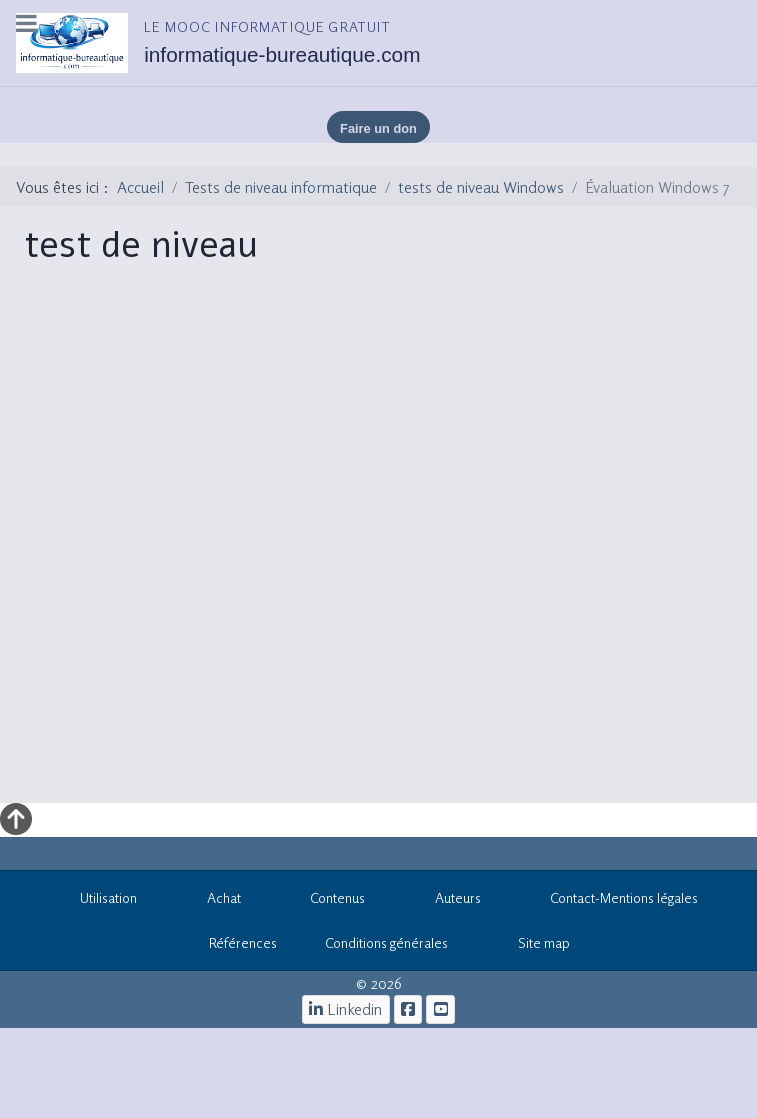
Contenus (327, 901)
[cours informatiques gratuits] (440, 1009)
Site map (533, 946)
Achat (213, 901)
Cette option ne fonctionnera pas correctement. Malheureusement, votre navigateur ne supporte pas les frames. (384, 547)
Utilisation (98, 901)
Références (232, 946)
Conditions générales (386, 942)
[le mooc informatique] (408, 1009)
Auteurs (447, 901)
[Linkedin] (346, 1009)
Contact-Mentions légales (614, 901)
